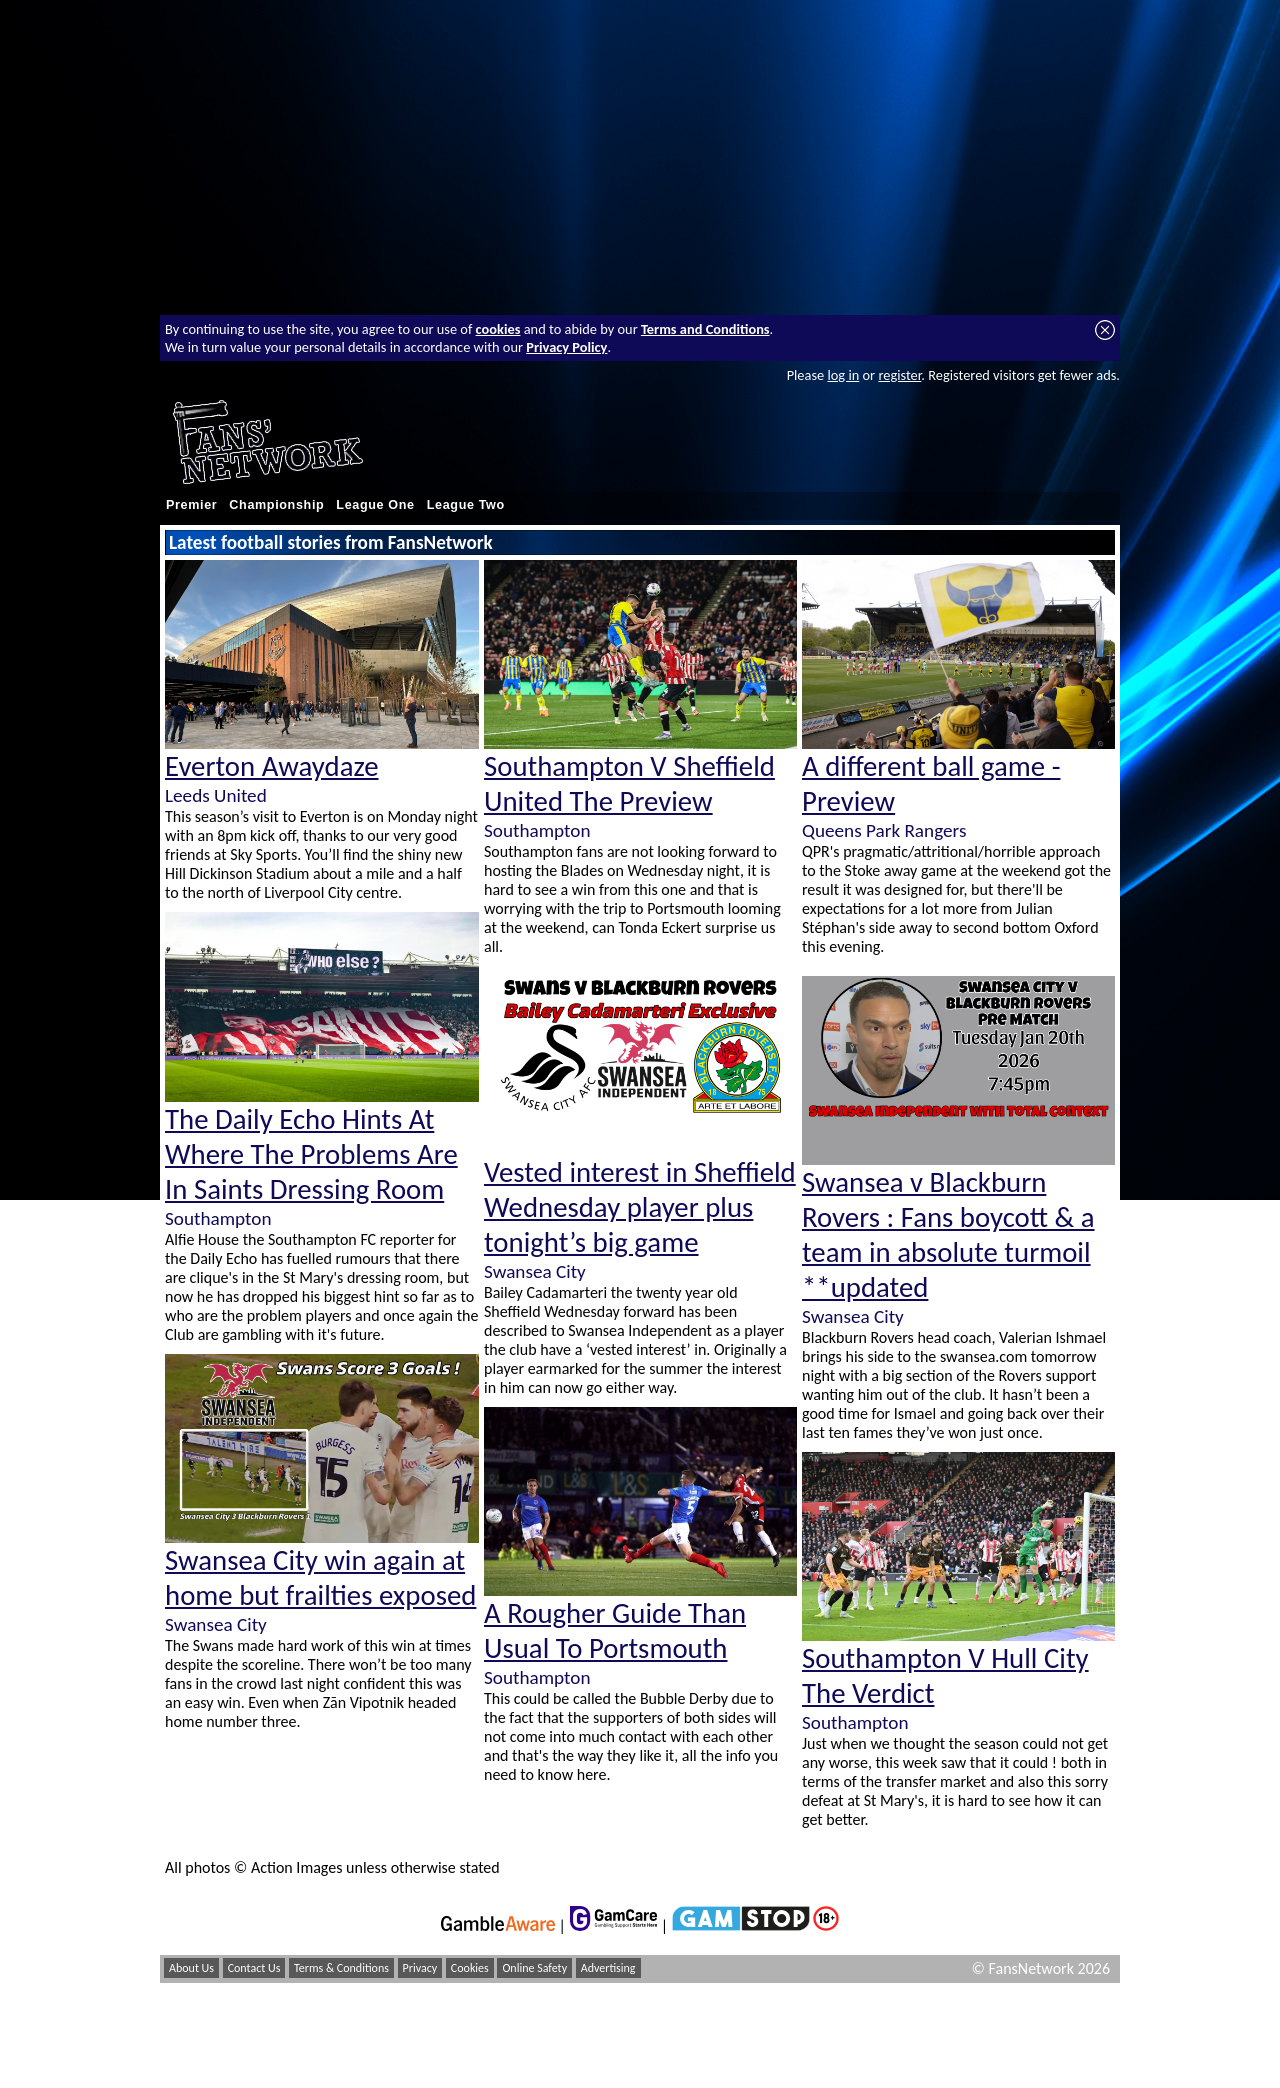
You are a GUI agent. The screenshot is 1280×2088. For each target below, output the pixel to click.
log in (843, 375)
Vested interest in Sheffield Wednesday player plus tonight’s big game (640, 1207)
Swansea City (216, 1624)
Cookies (470, 1968)
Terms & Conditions (341, 1968)
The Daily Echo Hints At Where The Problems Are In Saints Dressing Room (311, 1154)
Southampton (218, 1218)
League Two (466, 505)
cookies (498, 329)
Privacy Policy (566, 347)
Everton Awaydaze (272, 766)
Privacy (420, 1968)
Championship (276, 505)
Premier (191, 505)
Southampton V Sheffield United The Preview (629, 784)
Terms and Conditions (705, 329)
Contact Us (254, 1968)
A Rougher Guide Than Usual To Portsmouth (615, 1631)
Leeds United (216, 795)
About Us (191, 1968)
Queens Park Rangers (884, 830)
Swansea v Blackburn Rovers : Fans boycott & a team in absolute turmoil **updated (948, 1235)
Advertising (608, 1968)
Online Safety (534, 1968)
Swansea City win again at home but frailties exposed (320, 1578)
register (899, 375)
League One (375, 505)
